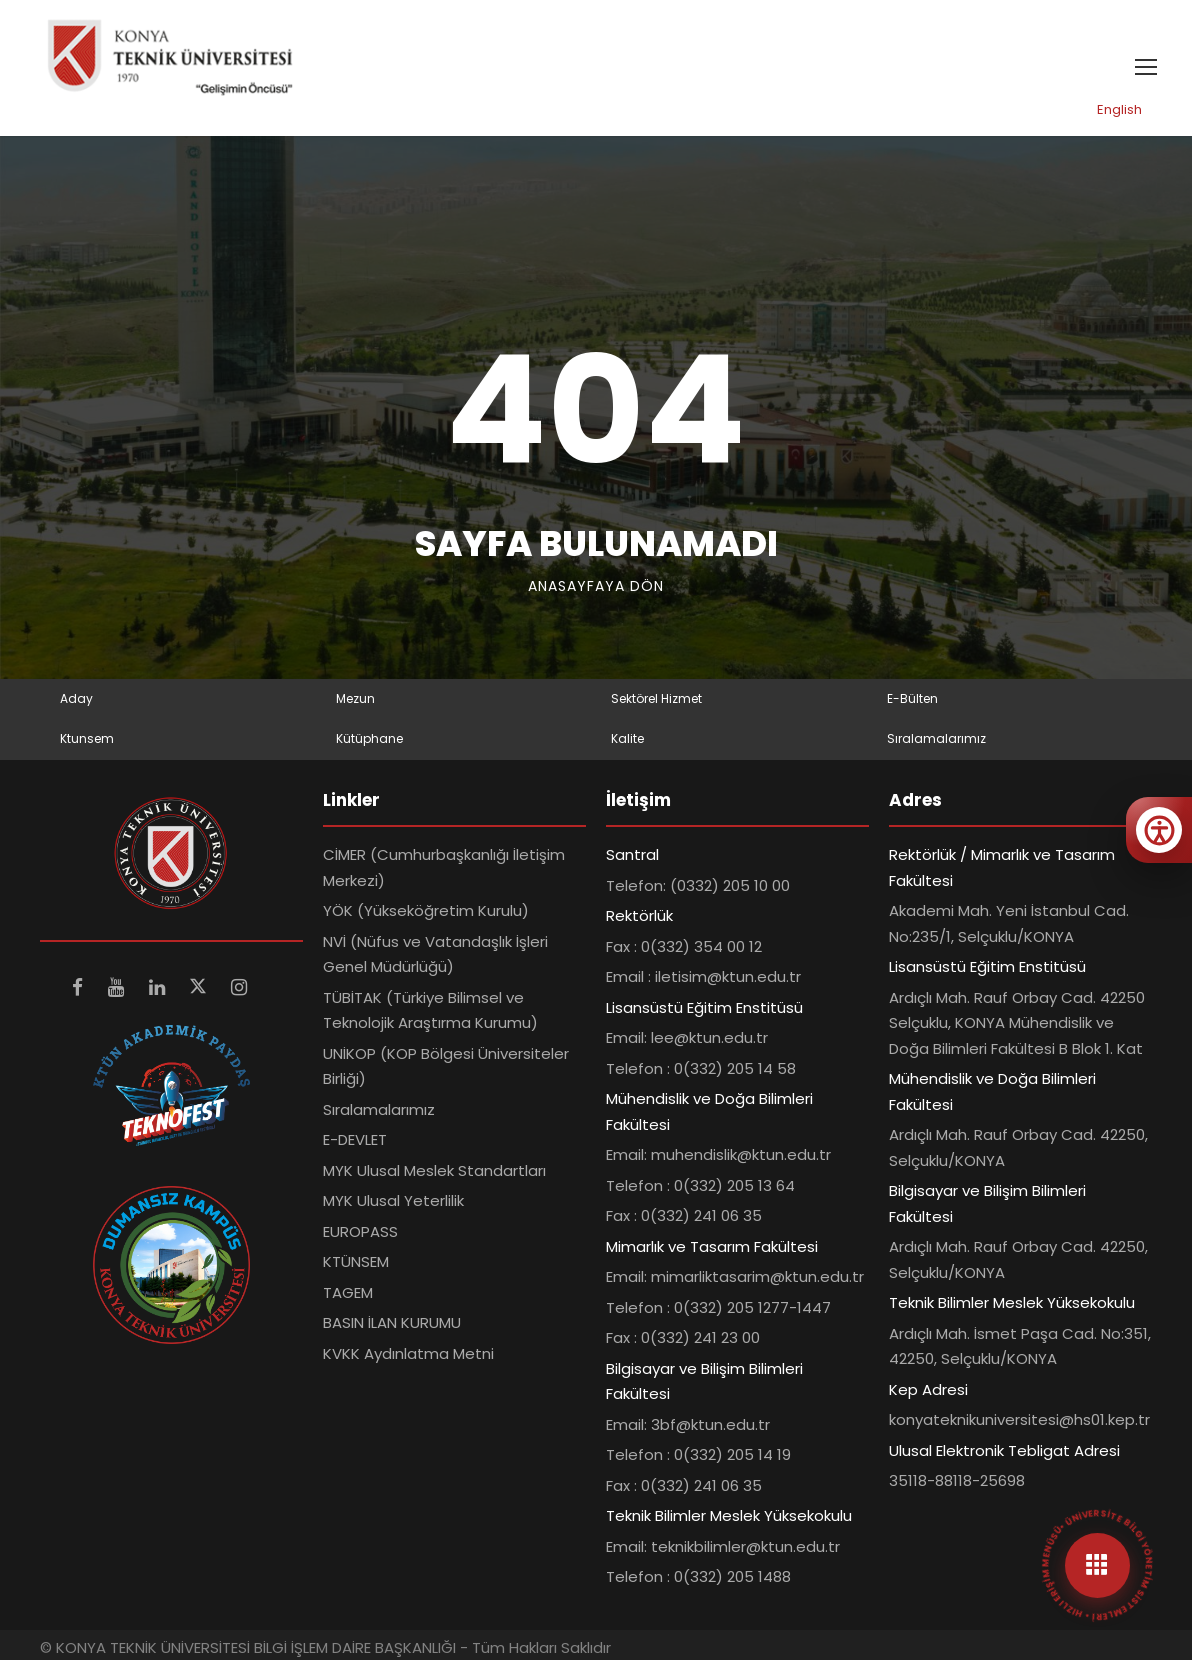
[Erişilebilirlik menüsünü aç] (1159, 830)
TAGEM (348, 1292)
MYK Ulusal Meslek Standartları (434, 1170)
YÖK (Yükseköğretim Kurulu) (426, 910)
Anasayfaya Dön (596, 586)
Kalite (627, 738)
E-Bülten (912, 698)
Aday (76, 698)
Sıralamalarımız (936, 738)
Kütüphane (369, 738)
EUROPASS (360, 1231)
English (1119, 109)
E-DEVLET (355, 1139)
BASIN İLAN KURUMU (392, 1322)
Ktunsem (87, 738)
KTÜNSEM (356, 1261)
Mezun (355, 698)
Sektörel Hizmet (656, 698)
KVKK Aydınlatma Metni (408, 1353)
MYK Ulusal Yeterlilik (393, 1200)
